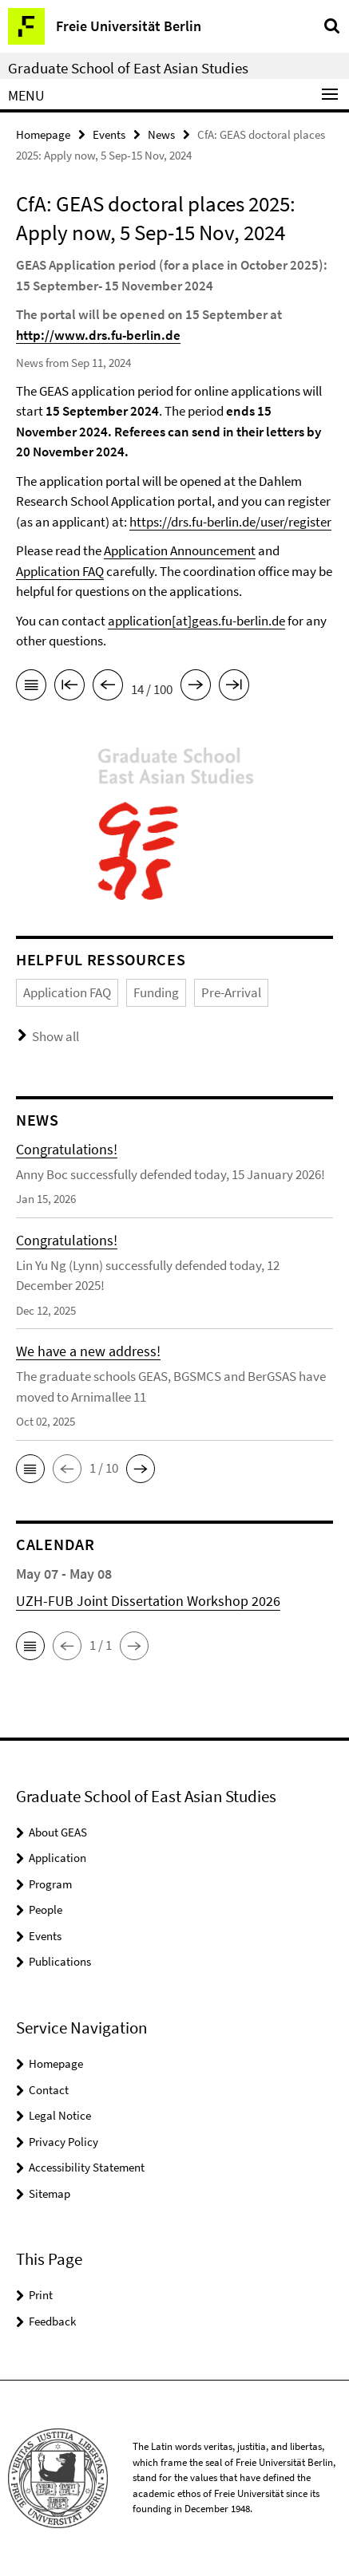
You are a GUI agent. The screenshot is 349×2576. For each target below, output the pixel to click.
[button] (30, 1469)
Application (57, 1857)
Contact (49, 2089)
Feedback (52, 2321)
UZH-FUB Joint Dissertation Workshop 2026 (148, 1601)
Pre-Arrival (231, 992)
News (161, 134)
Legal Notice (60, 2115)
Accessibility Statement (87, 2167)
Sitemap (49, 2193)
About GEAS (58, 1832)
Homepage (43, 134)
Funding (156, 992)
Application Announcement (180, 550)
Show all (55, 1036)
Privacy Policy (63, 2141)
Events (109, 134)
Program (50, 1884)
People (45, 1909)
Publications (60, 1961)
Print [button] (41, 2294)
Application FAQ (60, 571)
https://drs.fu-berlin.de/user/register (230, 522)
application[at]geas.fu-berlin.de (196, 620)
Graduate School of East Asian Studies (128, 67)
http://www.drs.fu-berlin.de (98, 335)
